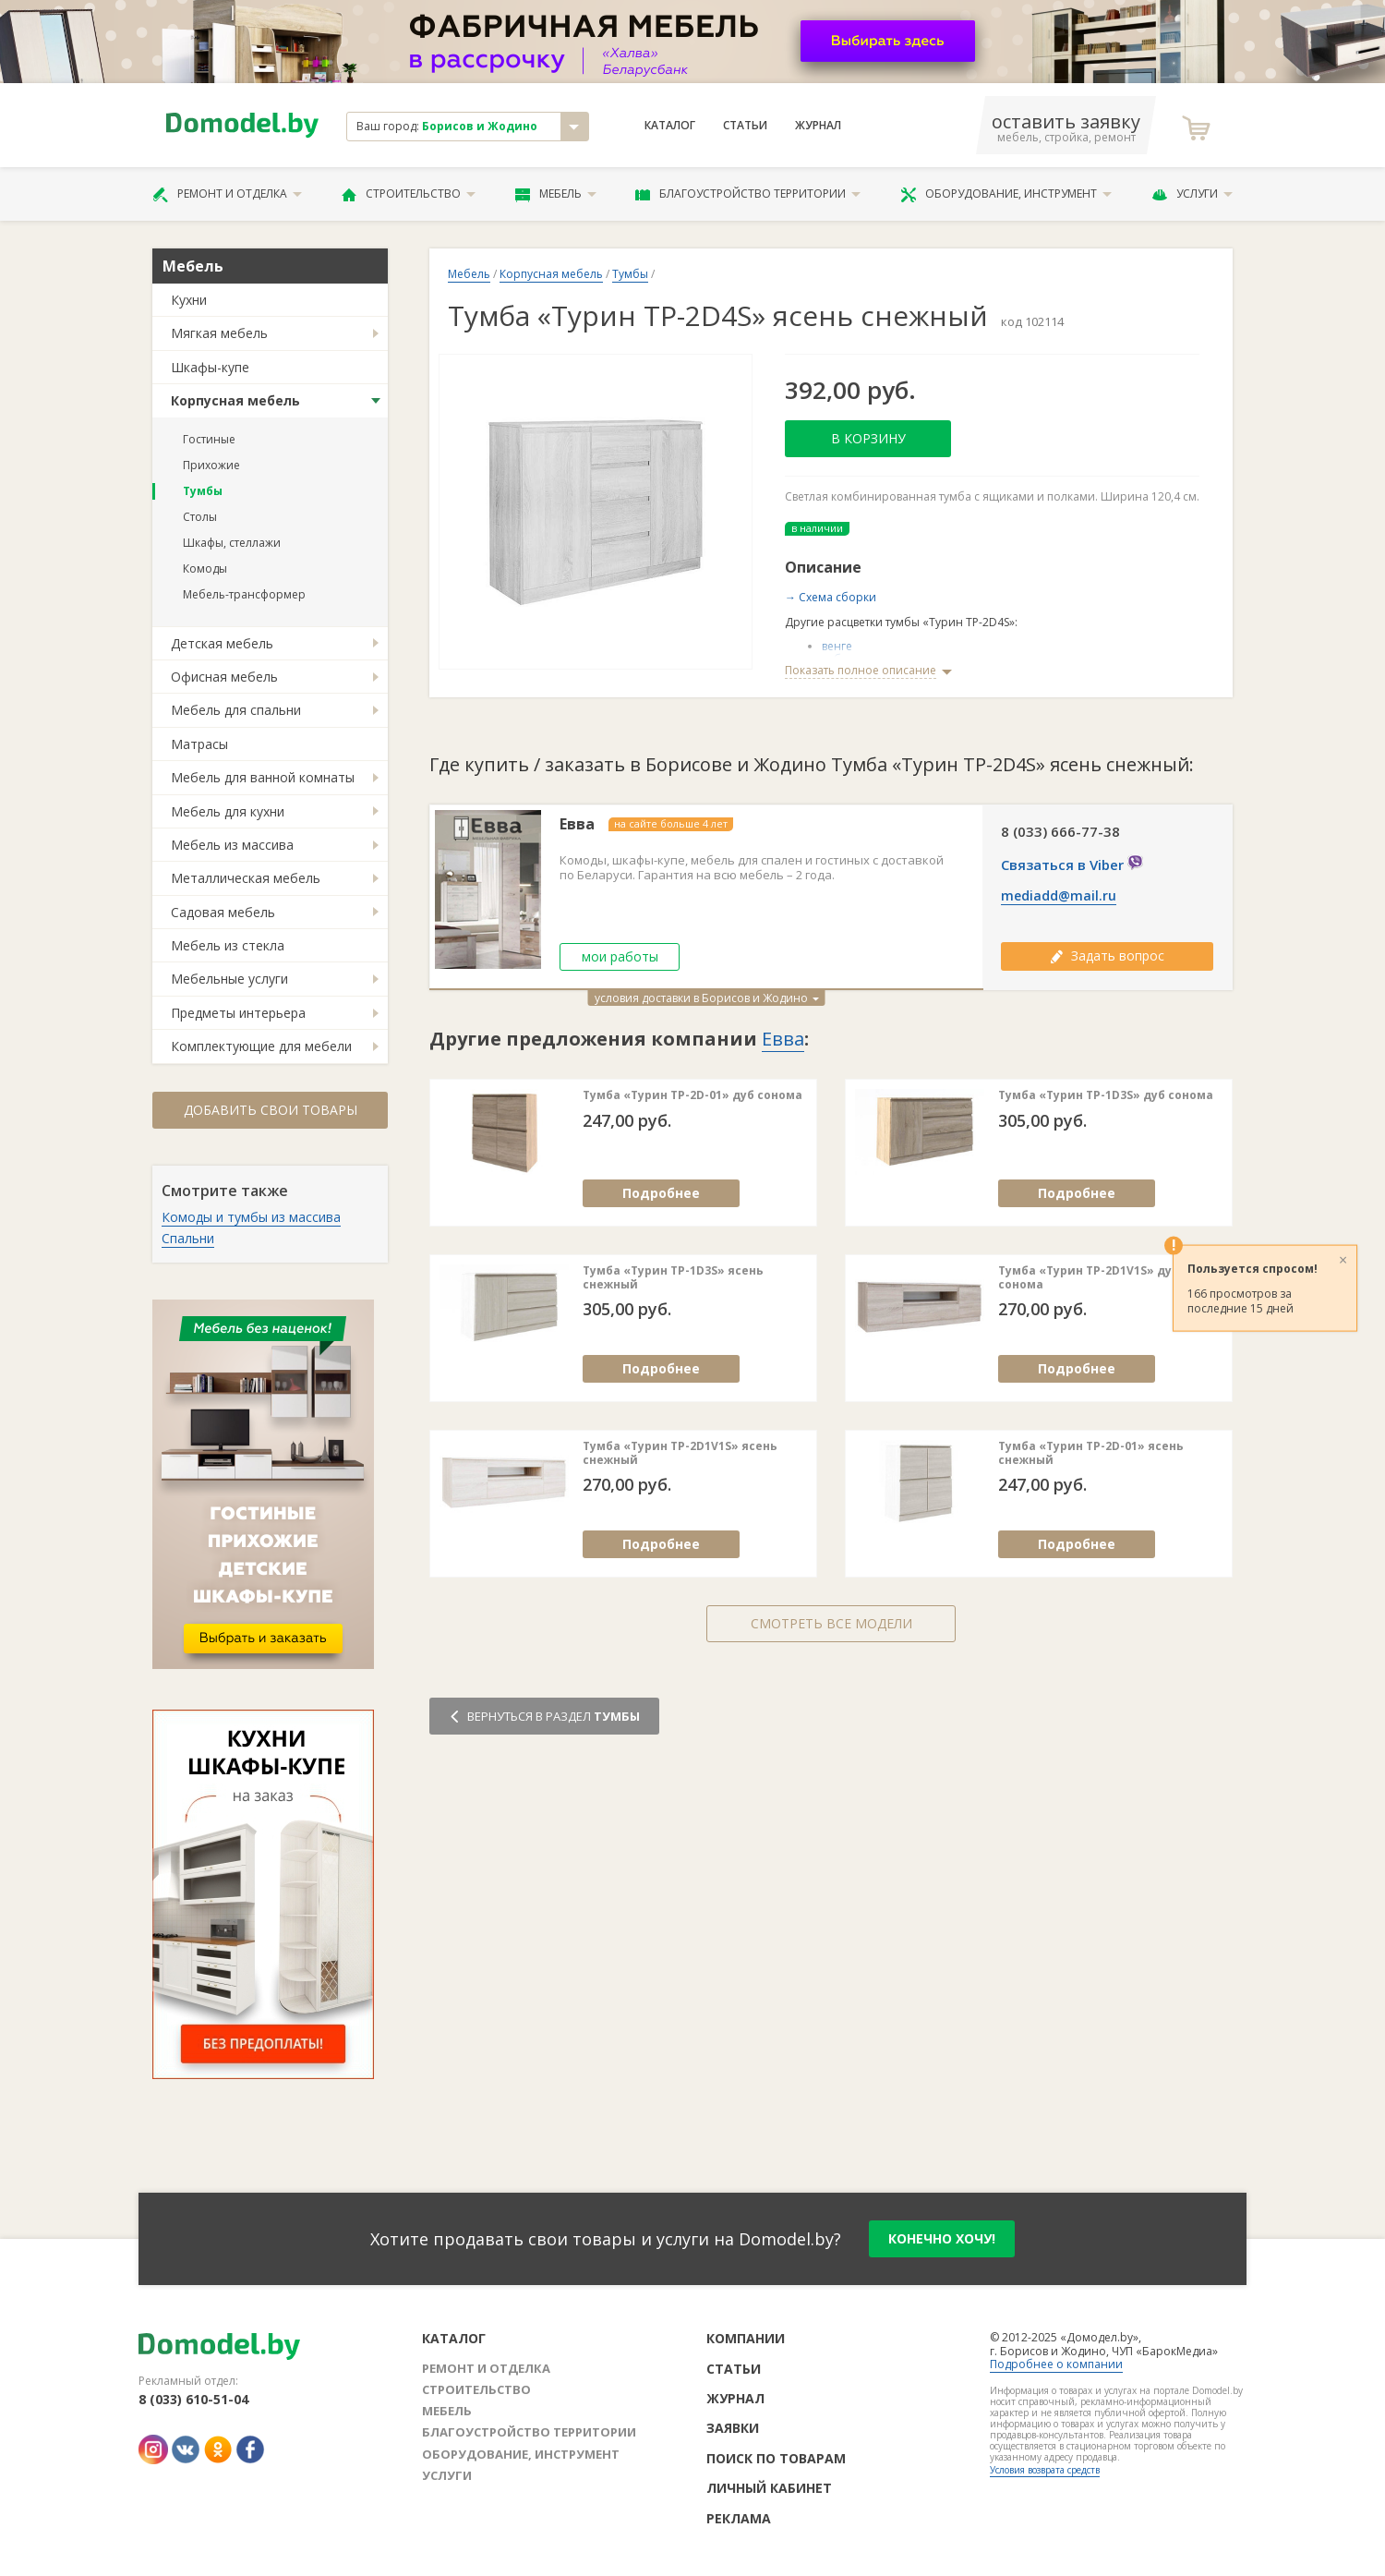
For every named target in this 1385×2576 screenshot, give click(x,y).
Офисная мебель (224, 676)
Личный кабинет (769, 2488)
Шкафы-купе (210, 367)
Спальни (188, 1238)
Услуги (1192, 194)
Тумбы (203, 491)
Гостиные (209, 439)
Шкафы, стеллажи (232, 542)
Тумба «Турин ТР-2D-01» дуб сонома (692, 1095)
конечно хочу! (941, 2238)
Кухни (189, 299)
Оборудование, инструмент (1006, 194)
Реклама (738, 2518)
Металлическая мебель (245, 878)
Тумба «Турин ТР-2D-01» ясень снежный (1091, 1453)
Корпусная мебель (235, 400)
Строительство (409, 194)
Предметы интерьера (238, 1013)
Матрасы (199, 744)
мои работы (620, 956)
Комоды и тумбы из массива (251, 1217)
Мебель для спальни (236, 710)
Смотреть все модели (831, 1623)
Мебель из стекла (227, 945)
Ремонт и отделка (227, 194)
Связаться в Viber (1072, 864)
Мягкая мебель (219, 333)
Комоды (205, 568)
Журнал (818, 125)
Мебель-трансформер (244, 594)
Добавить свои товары (270, 1110)
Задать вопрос (1107, 955)
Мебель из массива (232, 844)
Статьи (745, 125)
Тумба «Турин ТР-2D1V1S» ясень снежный (680, 1453)
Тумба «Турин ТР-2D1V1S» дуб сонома (1088, 1277)
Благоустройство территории (748, 194)
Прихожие (211, 465)
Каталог (669, 125)
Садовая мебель (223, 912)
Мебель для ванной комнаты (263, 777)
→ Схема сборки (830, 597)
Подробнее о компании (1056, 2364)
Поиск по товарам (776, 2458)
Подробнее (661, 1193)
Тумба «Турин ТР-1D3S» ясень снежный (673, 1277)
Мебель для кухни (227, 811)
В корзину (868, 438)
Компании (745, 2338)
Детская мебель (222, 643)
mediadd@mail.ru (1058, 896)
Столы (200, 517)
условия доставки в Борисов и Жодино (707, 998)
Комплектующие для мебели (261, 1046)
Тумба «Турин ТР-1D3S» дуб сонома (1105, 1095)
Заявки (732, 2428)
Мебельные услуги (229, 978)
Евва (577, 824)
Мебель (555, 194)
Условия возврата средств (1045, 2469)
